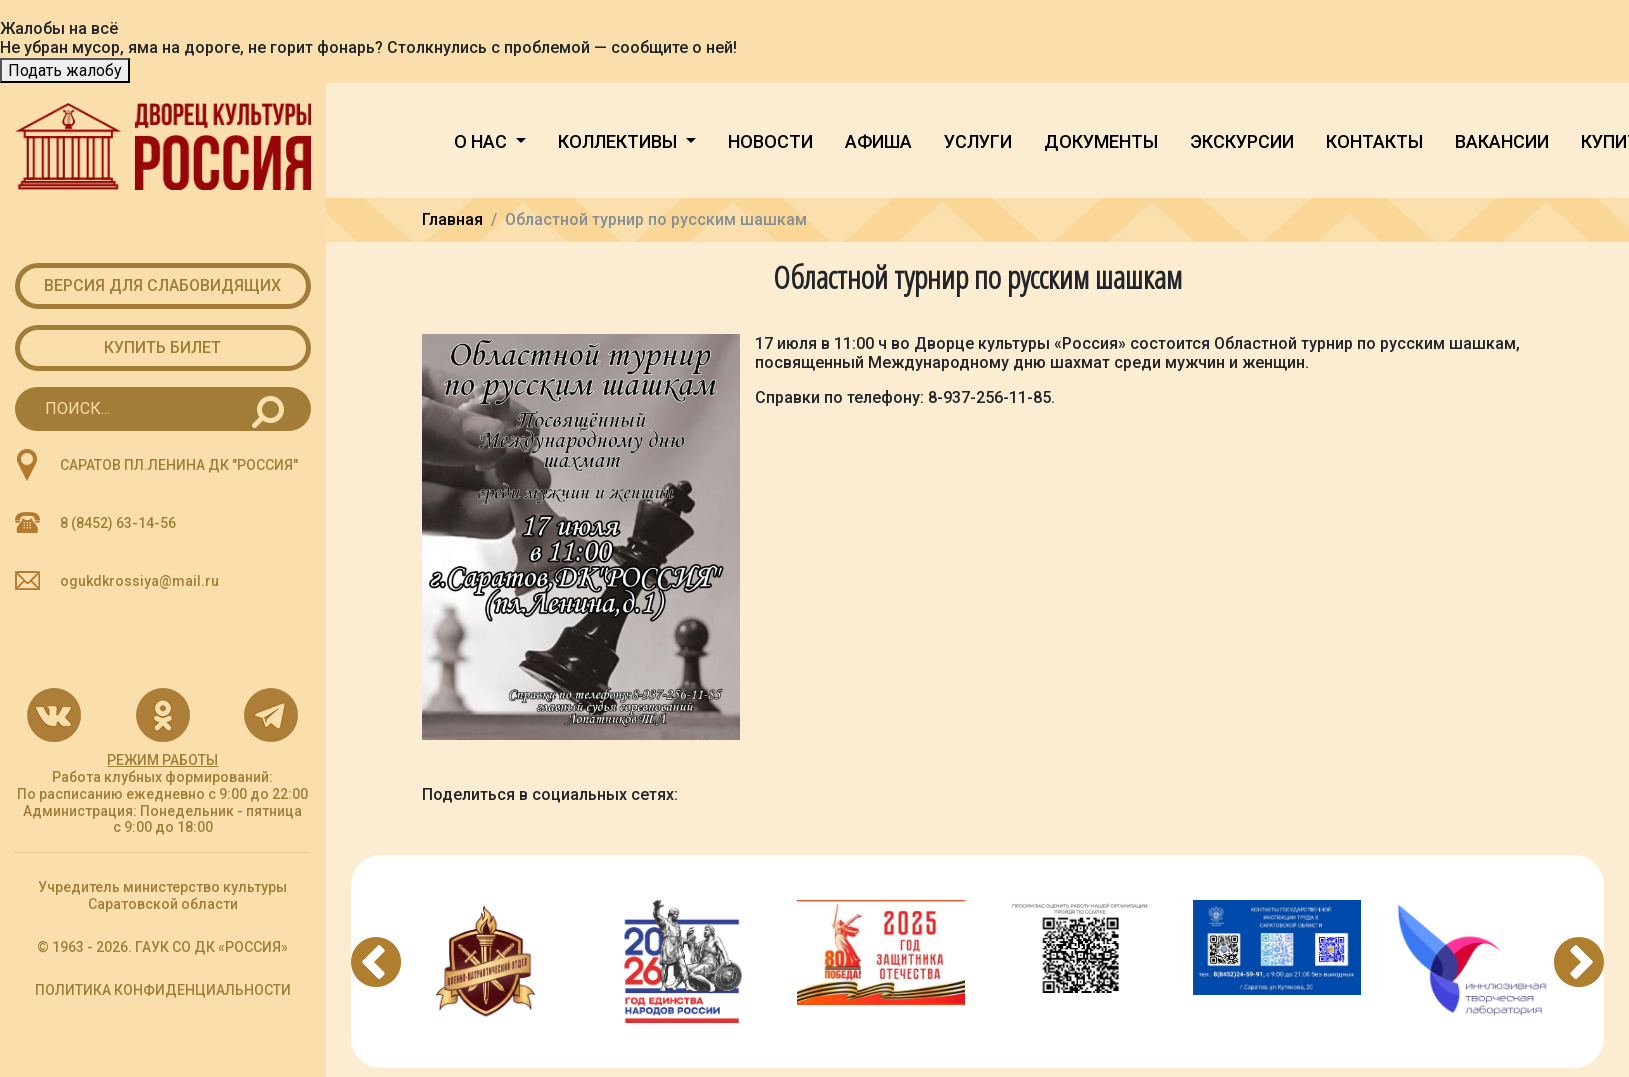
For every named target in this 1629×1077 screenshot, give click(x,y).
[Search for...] (163, 409)
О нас (482, 141)
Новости (770, 141)
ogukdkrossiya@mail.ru (139, 581)
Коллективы (619, 141)
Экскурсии (1242, 141)
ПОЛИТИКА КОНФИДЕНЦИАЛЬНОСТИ (163, 990)
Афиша (878, 141)
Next (1579, 962)
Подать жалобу (65, 70)
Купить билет (162, 347)
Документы (1101, 141)
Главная (452, 219)
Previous (376, 962)
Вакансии (1502, 141)
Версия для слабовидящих (162, 285)
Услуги (978, 141)
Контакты (1374, 141)
